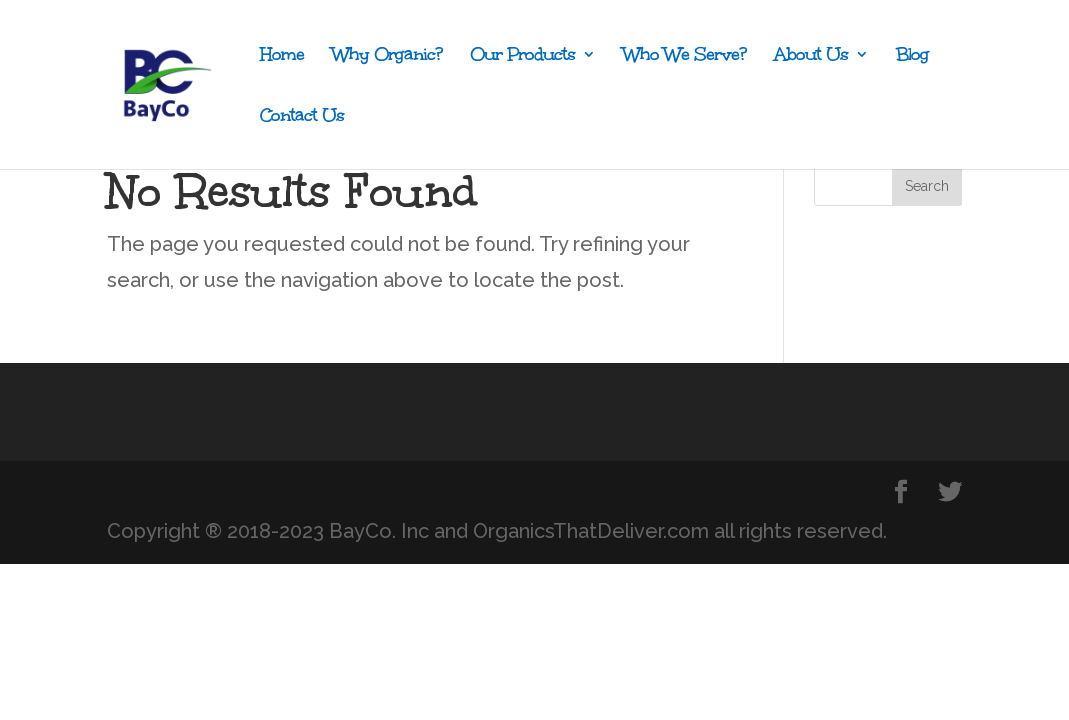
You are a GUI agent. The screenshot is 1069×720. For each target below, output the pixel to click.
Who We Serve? (684, 56)
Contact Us (302, 117)
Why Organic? (387, 56)
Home (282, 56)
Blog (912, 56)
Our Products (522, 56)
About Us (811, 56)
